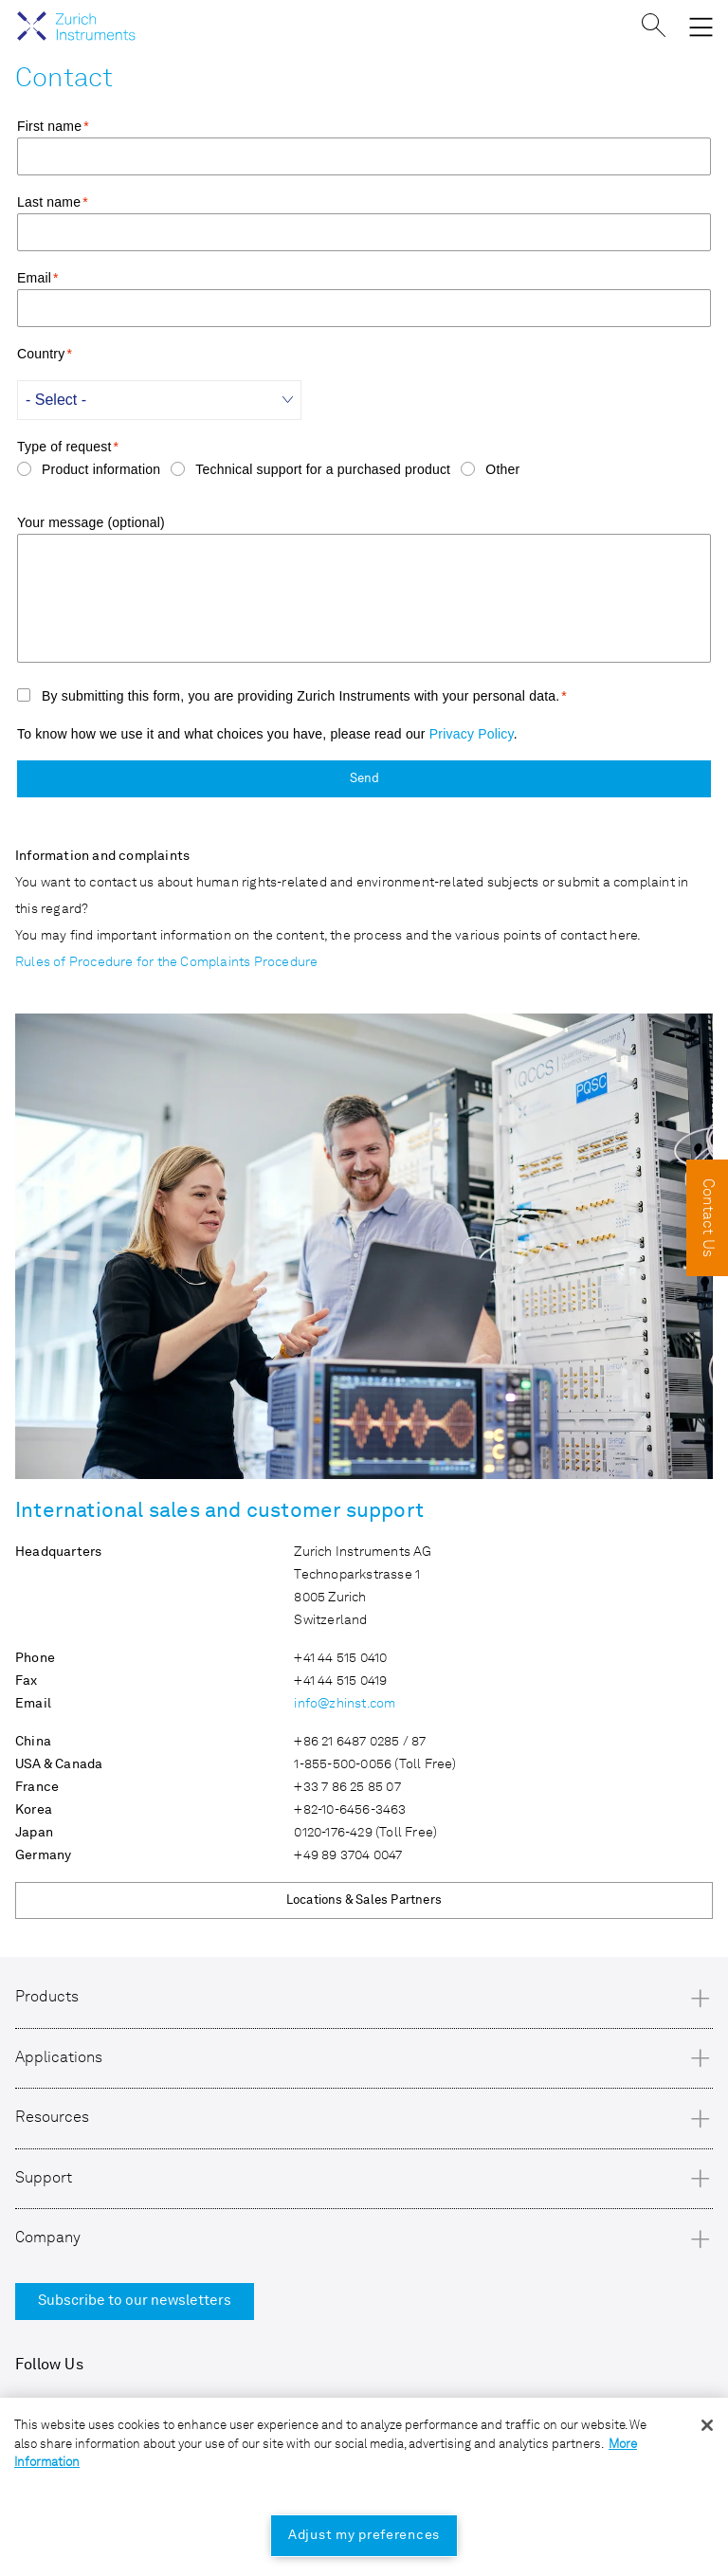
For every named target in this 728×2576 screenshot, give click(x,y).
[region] (364, 2487)
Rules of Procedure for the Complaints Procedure (166, 962)
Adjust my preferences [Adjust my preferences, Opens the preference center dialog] (364, 2535)
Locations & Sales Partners (364, 1900)
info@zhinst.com (344, 1703)
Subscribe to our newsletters (134, 2301)
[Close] (707, 2425)
